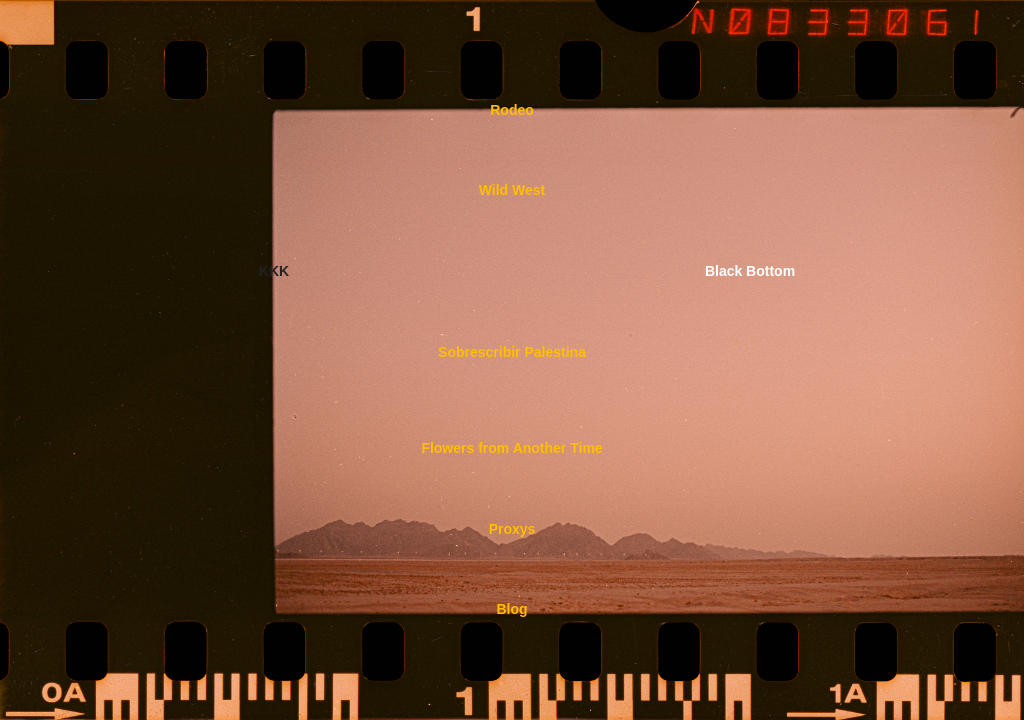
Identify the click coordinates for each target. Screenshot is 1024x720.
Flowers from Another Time (511, 448)
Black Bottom (750, 271)
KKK (274, 271)
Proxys (512, 529)
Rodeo (512, 110)
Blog (511, 609)
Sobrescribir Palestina (512, 352)
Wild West (512, 190)
